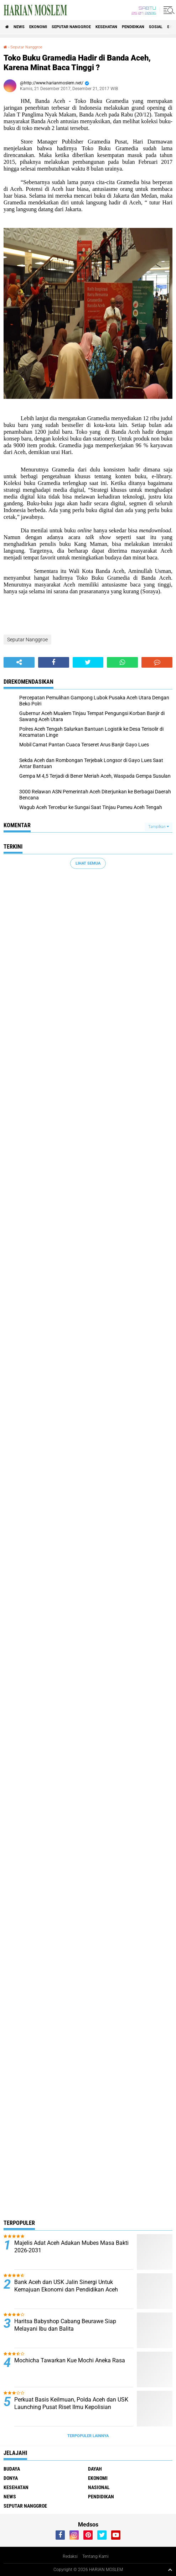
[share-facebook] (53, 662)
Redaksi (70, 2556)
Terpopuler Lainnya (88, 2436)
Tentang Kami (95, 2556)
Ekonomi (38, 27)
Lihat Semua (88, 863)
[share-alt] (19, 662)
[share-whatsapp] (122, 662)
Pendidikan (133, 27)
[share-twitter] (88, 662)
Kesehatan (106, 27)
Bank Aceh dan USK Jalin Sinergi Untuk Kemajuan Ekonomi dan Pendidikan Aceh (66, 2286)
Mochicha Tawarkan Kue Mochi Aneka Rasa (69, 2360)
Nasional (99, 2487)
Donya (11, 2478)
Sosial (155, 27)
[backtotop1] (170, 2569)
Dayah (95, 2469)
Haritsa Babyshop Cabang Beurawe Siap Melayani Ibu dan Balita (65, 2325)
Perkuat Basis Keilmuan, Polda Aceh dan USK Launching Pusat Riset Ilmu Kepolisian (71, 2403)
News (19, 27)
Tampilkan (158, 826)
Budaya (12, 2469)
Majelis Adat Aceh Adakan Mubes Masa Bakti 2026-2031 (71, 2246)
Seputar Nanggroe (71, 27)
